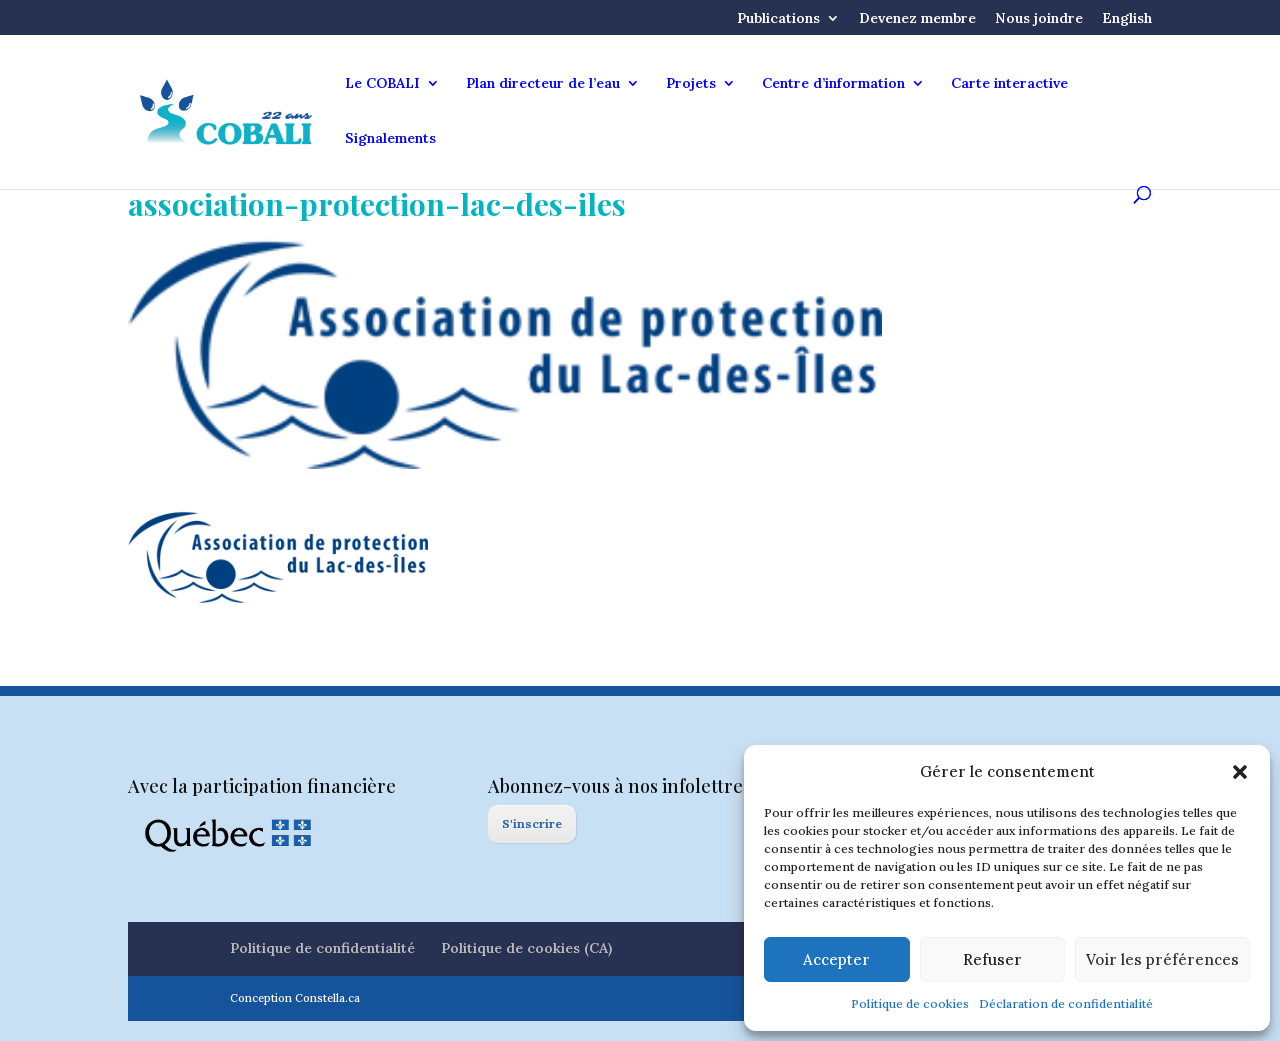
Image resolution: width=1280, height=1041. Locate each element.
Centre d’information (833, 84)
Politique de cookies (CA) (526, 948)
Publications (778, 19)
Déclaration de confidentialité (1066, 1003)
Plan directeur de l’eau (543, 84)
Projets (691, 84)
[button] (1240, 772)
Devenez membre (917, 19)
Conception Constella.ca (295, 998)
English (1127, 19)
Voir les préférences (1162, 959)
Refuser (992, 959)
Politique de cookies (910, 1003)
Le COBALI (382, 84)
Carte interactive (1009, 84)
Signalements (390, 139)
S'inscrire (532, 823)
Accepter (836, 959)
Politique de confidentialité (322, 948)
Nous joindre (1039, 19)
